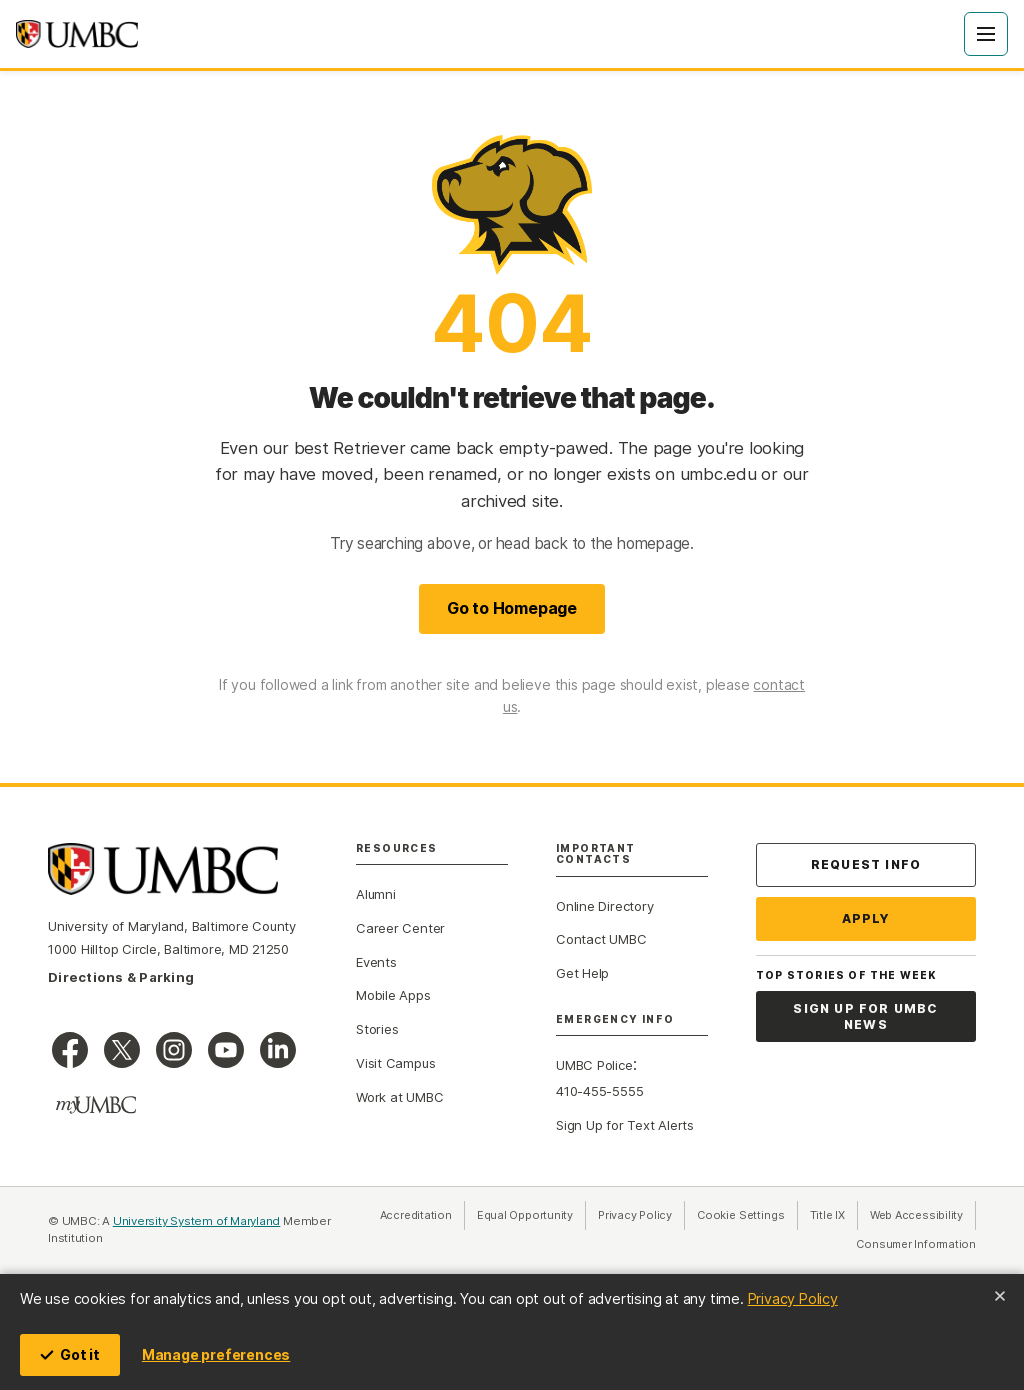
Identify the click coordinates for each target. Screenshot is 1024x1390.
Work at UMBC (399, 1097)
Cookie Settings (741, 1215)
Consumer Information (916, 1243)
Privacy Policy (793, 1298)
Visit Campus (395, 1063)
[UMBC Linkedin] (278, 1050)
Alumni (376, 894)
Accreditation (416, 1215)
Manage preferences (216, 1354)
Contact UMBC (601, 939)
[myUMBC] (96, 1105)
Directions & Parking (121, 977)
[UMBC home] (77, 34)
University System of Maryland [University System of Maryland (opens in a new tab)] (197, 1221)
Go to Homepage (512, 608)
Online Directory (604, 906)
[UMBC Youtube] (226, 1050)
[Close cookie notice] (1000, 1296)
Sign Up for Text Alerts (625, 1125)
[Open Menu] (986, 34)
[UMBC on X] (122, 1050)
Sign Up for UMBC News (865, 1016)
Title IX (834, 1214)
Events (376, 962)
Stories (377, 1029)
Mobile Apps (393, 995)
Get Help (582, 973)
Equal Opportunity (531, 1214)
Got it (70, 1354)
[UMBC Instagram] (174, 1050)
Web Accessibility (923, 1214)
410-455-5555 (599, 1091)
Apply (866, 918)
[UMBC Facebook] (70, 1050)
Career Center (400, 928)
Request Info (866, 864)
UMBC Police (594, 1065)
